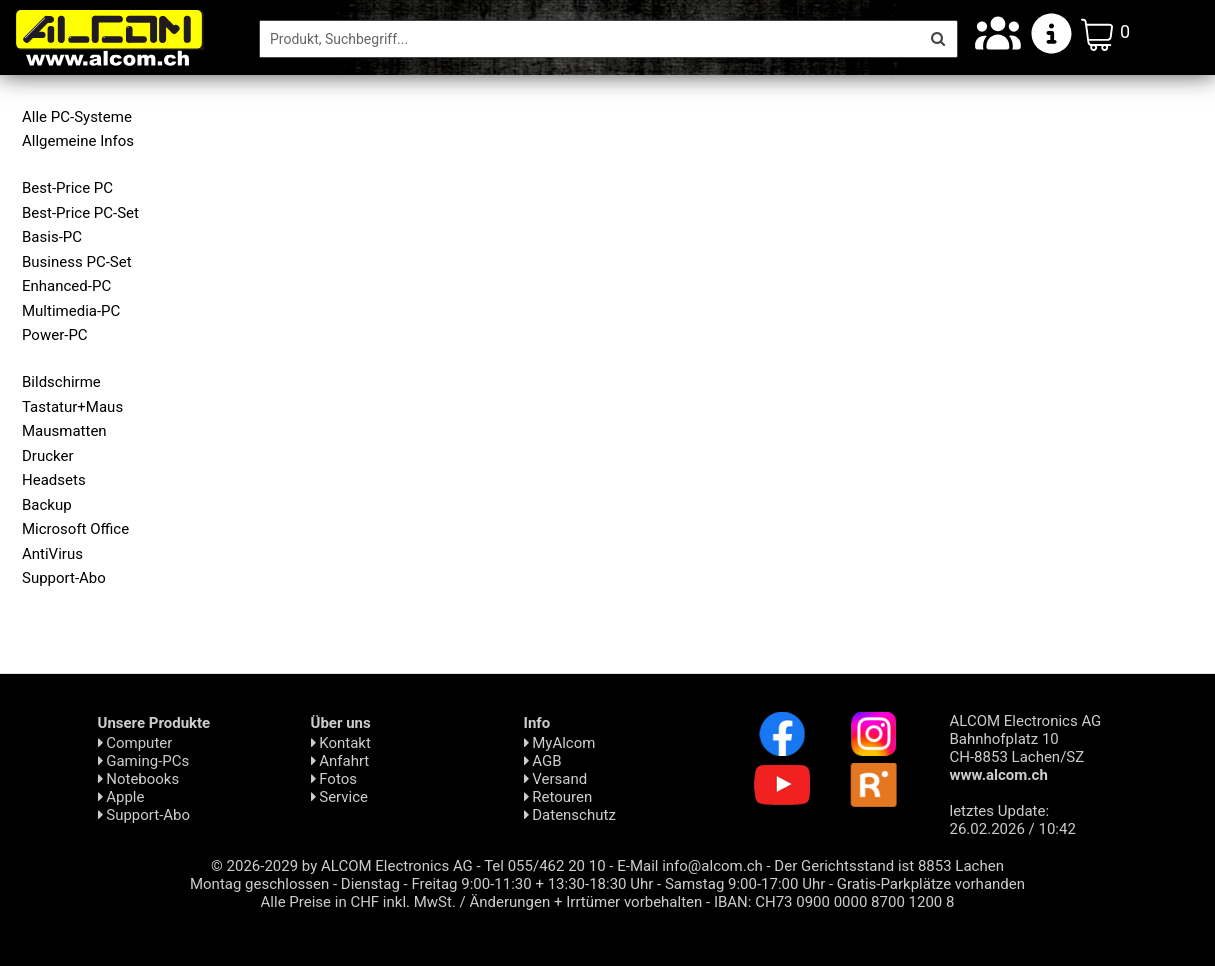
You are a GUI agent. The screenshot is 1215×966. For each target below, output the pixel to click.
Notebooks (139, 779)
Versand (556, 779)
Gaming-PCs (144, 761)
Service (340, 797)
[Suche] (589, 39)
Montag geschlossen (259, 884)
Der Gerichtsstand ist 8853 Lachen (889, 866)
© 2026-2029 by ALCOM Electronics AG (342, 866)
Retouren (558, 797)
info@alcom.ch (712, 866)
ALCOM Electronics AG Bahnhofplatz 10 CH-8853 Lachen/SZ (1026, 748)
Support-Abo (144, 815)
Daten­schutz (570, 815)
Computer (135, 743)
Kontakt (341, 743)
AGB (543, 761)
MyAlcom (560, 743)
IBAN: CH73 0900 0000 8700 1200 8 (834, 902)
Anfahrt (340, 761)
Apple (121, 797)
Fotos (334, 779)
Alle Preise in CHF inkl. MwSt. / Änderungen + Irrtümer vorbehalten (482, 902)
